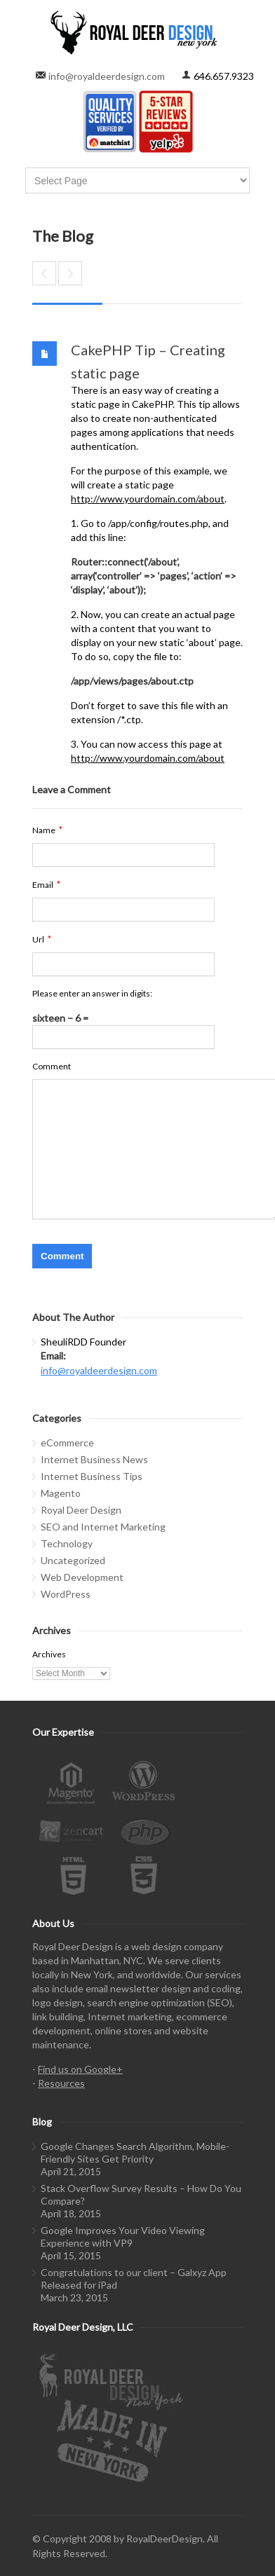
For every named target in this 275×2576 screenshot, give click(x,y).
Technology (67, 1543)
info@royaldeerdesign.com (106, 76)
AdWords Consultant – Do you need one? (44, 273)
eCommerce (67, 1442)
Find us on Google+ (80, 2069)
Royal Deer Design (81, 1510)
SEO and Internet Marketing (103, 1527)
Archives (49, 1654)
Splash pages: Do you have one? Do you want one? (70, 273)
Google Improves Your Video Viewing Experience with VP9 (123, 2236)
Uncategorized (73, 1560)
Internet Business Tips (91, 1476)
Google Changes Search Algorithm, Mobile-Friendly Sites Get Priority (135, 2152)
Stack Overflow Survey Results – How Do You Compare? (141, 2194)
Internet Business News (94, 1459)
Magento (61, 1493)
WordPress (65, 1594)
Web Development (82, 1577)
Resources (61, 2083)
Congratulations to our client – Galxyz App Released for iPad (134, 2278)
